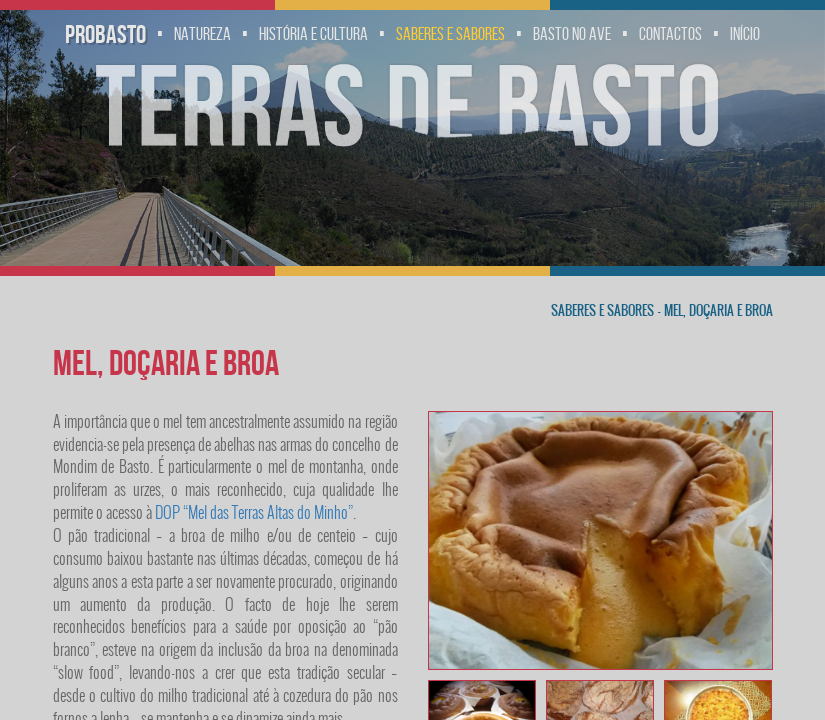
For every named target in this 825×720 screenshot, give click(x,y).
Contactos (670, 34)
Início (745, 34)
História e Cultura (313, 34)
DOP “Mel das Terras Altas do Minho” (254, 512)
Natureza (202, 34)
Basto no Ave (572, 34)
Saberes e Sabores (450, 34)
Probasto (105, 34)
